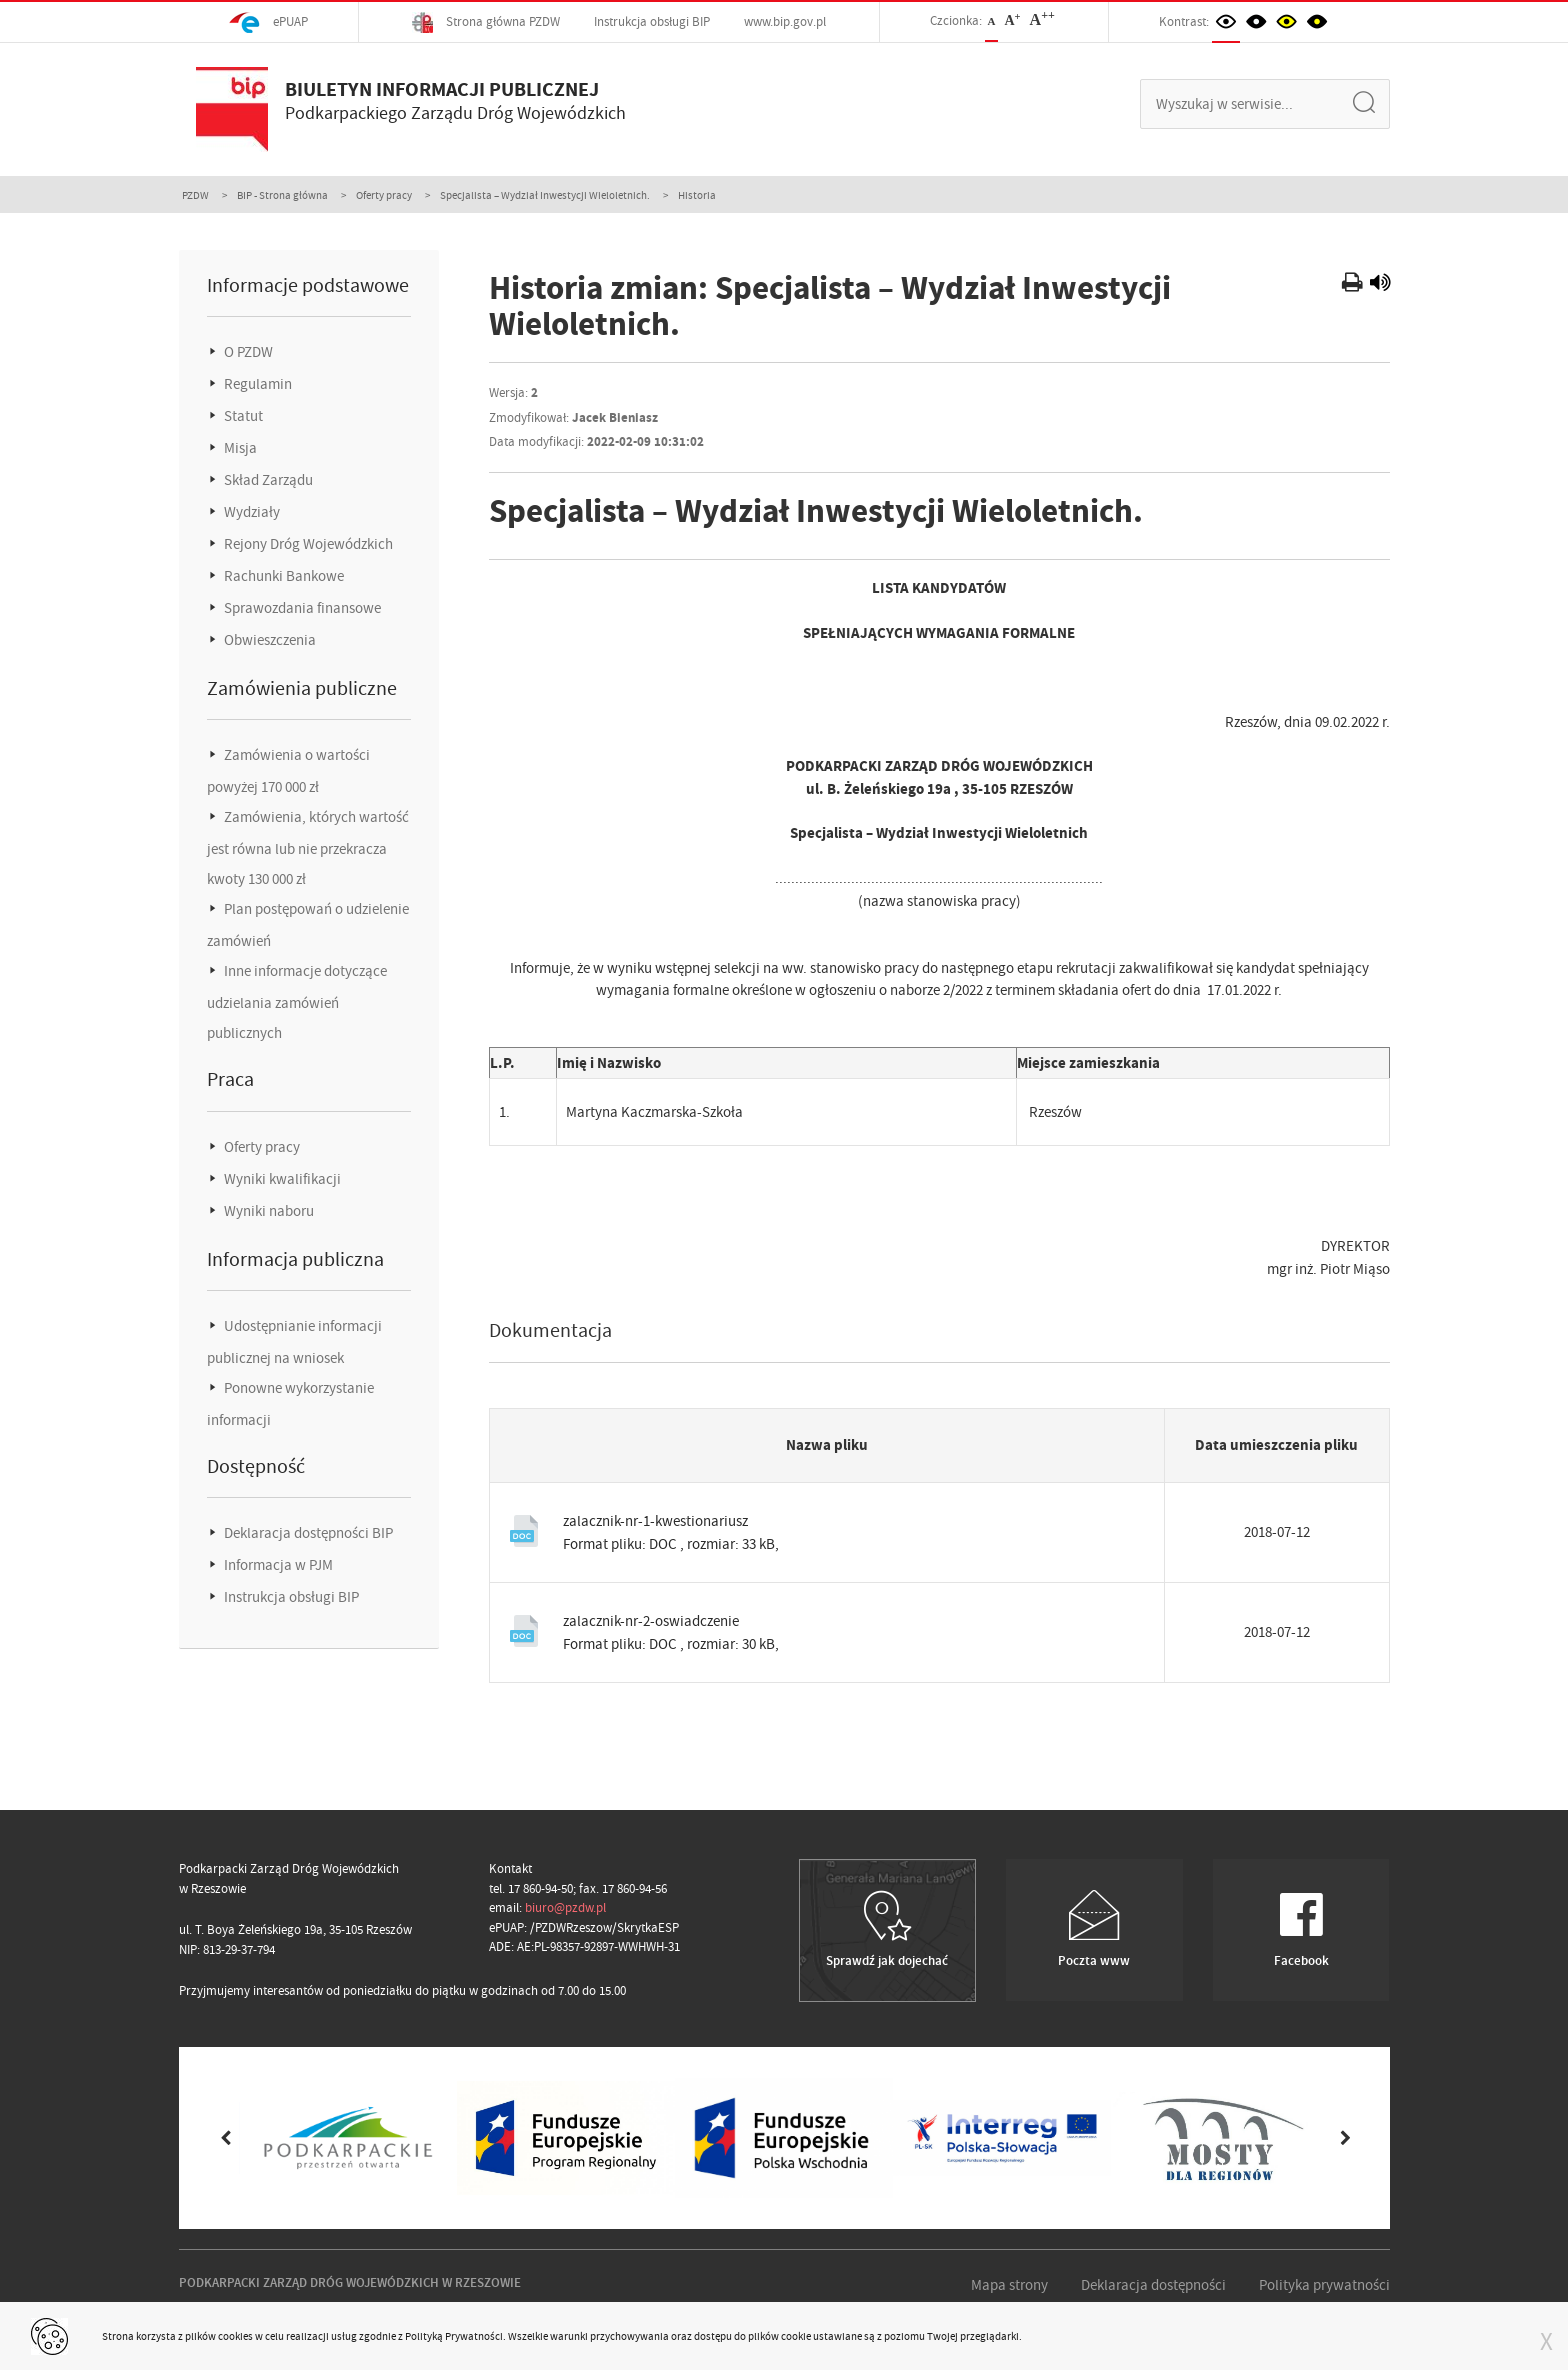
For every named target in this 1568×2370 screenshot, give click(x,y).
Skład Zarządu (267, 480)
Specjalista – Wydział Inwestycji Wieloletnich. (545, 195)
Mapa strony (1009, 2285)
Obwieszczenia (268, 640)
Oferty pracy (384, 195)
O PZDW (247, 352)
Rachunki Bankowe (282, 576)
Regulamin (256, 384)
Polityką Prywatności (454, 2336)
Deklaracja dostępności (1153, 2285)
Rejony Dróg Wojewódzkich (307, 544)
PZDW (195, 195)
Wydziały (250, 512)
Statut (242, 416)
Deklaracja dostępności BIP (307, 1533)
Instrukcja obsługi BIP (652, 21)
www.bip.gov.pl (785, 21)
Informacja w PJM (277, 1565)
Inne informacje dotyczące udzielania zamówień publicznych (297, 1002)
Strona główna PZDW (486, 22)
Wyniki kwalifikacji (281, 1179)
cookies (235, 2336)
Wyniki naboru (267, 1211)
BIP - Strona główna (282, 195)
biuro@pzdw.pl (565, 1907)
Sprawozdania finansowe (301, 608)
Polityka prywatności (1324, 2285)
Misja (239, 448)
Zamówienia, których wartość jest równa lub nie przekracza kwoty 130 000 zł (308, 848)
